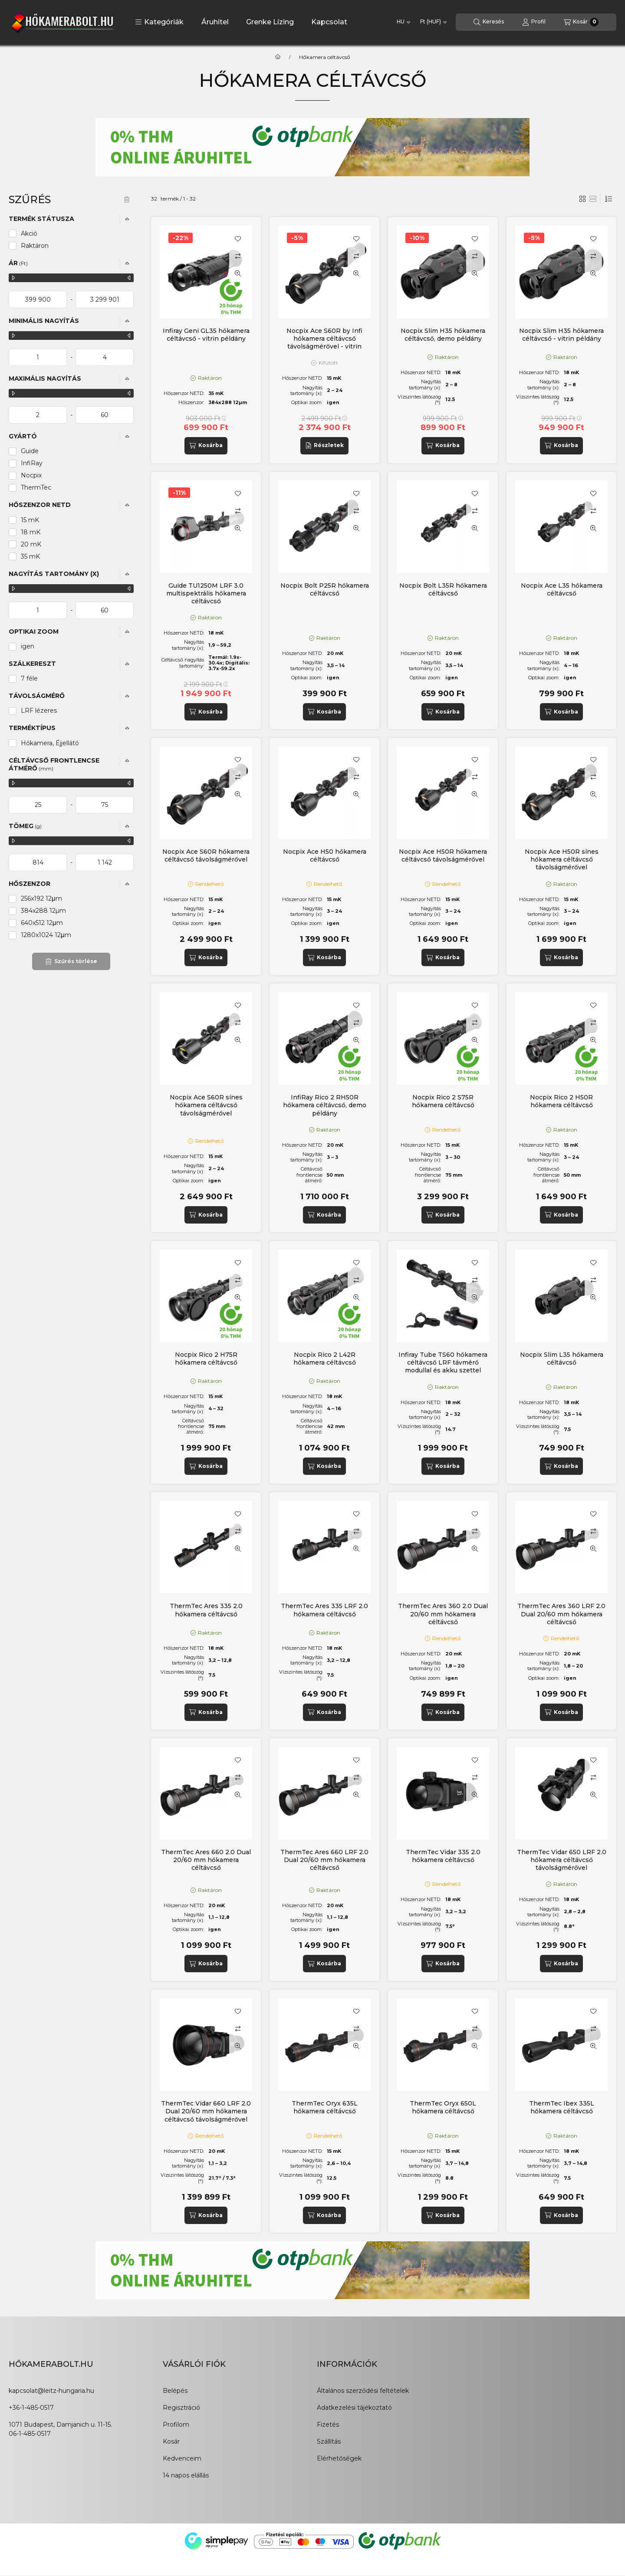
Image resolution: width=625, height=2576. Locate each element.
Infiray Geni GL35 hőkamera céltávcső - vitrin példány (206, 334)
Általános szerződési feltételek (363, 2391)
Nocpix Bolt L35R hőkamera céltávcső (443, 589)
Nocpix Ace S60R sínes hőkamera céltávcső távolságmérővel (206, 1105)
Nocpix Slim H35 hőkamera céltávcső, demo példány (443, 334)
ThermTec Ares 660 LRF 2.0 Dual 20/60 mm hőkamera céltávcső (324, 1860)
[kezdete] (38, 299)
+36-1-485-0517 (31, 2408)
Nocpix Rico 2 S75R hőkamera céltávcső (443, 1101)
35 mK (30, 556)
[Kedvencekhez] (238, 238)
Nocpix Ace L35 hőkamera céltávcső (561, 589)
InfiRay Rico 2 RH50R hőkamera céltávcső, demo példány (324, 1105)
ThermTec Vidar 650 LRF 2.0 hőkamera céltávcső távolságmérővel (561, 1860)
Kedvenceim (182, 2458)
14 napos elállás (186, 2475)
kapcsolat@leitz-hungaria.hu (51, 2391)
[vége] (105, 299)
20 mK (31, 544)
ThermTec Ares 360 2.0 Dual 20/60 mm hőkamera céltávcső (443, 1613)
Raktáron (35, 246)
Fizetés (328, 2424)
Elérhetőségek (339, 2458)
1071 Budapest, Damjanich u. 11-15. (60, 2424)
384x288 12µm (43, 911)
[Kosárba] (205, 445)
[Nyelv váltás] (403, 22)
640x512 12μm (42, 923)
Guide (30, 451)
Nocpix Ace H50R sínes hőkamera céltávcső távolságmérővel (562, 859)
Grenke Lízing (270, 22)
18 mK (30, 532)
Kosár (171, 2441)
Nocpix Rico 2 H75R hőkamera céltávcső (206, 1358)
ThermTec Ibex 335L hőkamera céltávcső (561, 2107)
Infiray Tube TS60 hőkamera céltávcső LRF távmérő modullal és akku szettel (442, 1362)
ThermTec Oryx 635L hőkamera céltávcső (325, 2107)
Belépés (175, 2391)
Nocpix (31, 475)
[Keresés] (488, 22)
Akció (29, 233)
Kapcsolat (329, 22)
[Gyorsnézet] (238, 273)
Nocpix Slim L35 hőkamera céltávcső (561, 1358)
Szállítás (329, 2441)
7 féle (29, 678)
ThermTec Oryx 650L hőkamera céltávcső (443, 2107)
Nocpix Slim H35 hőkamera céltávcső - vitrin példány (561, 334)
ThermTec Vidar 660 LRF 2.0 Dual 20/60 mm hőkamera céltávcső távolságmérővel (206, 2111)
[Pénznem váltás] (433, 22)
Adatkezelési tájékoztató (354, 2408)
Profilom (176, 2424)
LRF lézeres (39, 710)
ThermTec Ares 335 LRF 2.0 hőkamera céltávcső (324, 1610)
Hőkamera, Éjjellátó (50, 743)
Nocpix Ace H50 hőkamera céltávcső (324, 855)
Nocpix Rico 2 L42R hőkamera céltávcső (324, 1358)
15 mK (30, 520)
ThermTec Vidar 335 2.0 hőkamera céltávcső (443, 1856)
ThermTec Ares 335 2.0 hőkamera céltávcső (206, 1610)
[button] (159, 22)
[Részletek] (324, 445)
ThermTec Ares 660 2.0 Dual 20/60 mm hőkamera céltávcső (206, 1860)
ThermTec (36, 487)
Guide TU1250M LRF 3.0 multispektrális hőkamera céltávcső (206, 593)
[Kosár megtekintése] (581, 22)
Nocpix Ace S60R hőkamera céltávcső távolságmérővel (206, 855)
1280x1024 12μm (46, 935)
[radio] (593, 199)
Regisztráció (181, 2408)
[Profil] (534, 22)
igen (27, 646)
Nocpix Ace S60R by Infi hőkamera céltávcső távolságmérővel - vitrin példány (324, 343)
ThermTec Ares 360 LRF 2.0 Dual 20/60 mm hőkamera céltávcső (561, 1613)
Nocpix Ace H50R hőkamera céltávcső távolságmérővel (443, 855)
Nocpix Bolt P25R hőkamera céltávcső (324, 589)
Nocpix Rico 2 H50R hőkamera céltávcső (561, 1101)
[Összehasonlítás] (238, 256)
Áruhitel (215, 22)
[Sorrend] (608, 199)
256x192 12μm (41, 898)
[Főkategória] (277, 57)
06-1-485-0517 (30, 2434)
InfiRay (32, 463)
